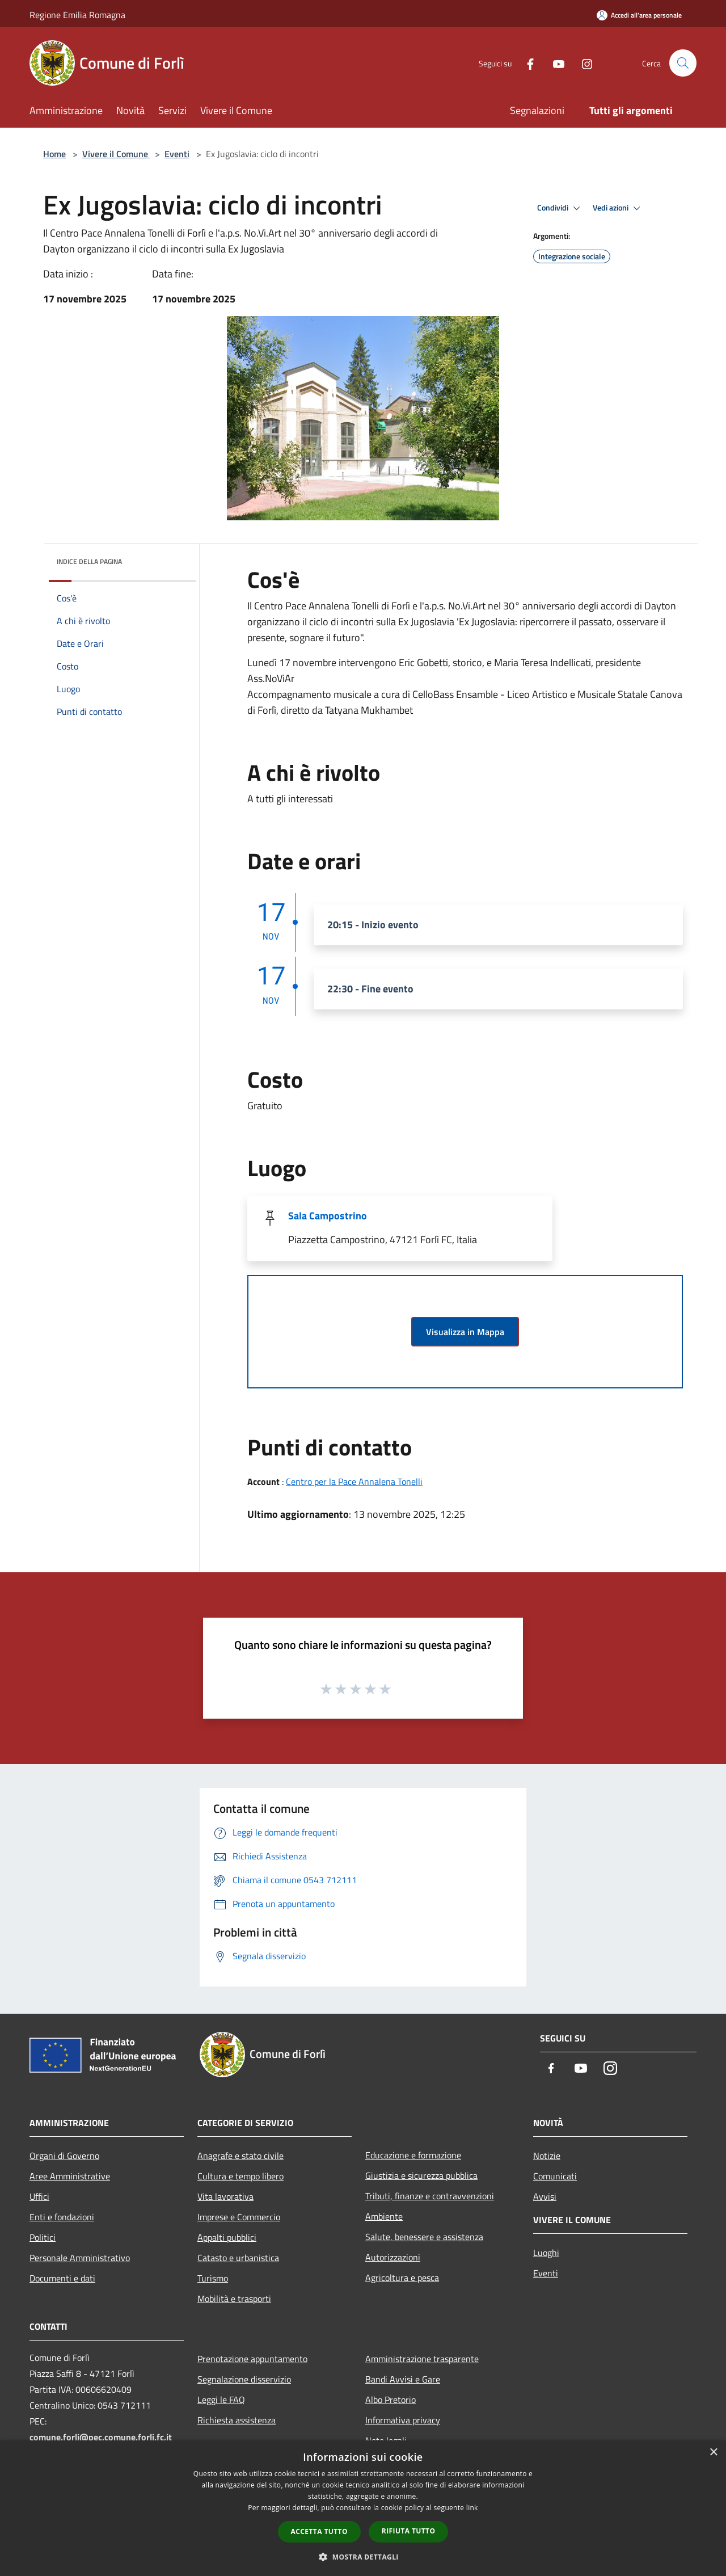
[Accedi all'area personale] (639, 15)
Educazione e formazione (413, 2155)
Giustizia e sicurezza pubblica (421, 2175)
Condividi (560, 208)
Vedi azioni (618, 208)
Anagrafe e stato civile (240, 2155)
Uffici (39, 2196)
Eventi (176, 154)
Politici (42, 2237)
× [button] (713, 2452)
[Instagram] (582, 62)
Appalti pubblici (226, 2237)
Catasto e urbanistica (238, 2257)
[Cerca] (683, 63)
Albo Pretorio (390, 2399)
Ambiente (384, 2216)
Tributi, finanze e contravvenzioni (429, 2196)
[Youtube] (553, 62)
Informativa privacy (402, 2420)
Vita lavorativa (225, 2196)
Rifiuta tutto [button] (409, 2531)
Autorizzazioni (392, 2257)
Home (54, 154)
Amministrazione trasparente (422, 2358)
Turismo (212, 2278)
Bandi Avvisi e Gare (402, 2379)
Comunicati (555, 2176)
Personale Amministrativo (79, 2257)
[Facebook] (525, 62)
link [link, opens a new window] (472, 2507)
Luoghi (546, 2252)
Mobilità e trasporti (234, 2298)
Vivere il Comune (116, 154)
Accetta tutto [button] (319, 2531)
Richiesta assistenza (236, 2420)
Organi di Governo (64, 2155)
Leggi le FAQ (221, 2399)
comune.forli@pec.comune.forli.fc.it (100, 2437)
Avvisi (544, 2196)
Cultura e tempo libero (240, 2176)
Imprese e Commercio (238, 2217)
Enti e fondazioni (61, 2217)
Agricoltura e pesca (402, 2277)
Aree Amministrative (69, 2176)
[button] (363, 2556)
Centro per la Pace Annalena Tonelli (354, 1481)
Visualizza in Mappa (465, 1331)
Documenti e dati (62, 2278)
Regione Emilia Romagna (77, 15)
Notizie (546, 2155)
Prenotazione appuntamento (252, 2358)
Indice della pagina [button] (89, 561)
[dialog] (363, 2508)
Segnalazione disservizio (244, 2379)
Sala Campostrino (327, 1215)
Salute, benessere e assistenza (424, 2237)
